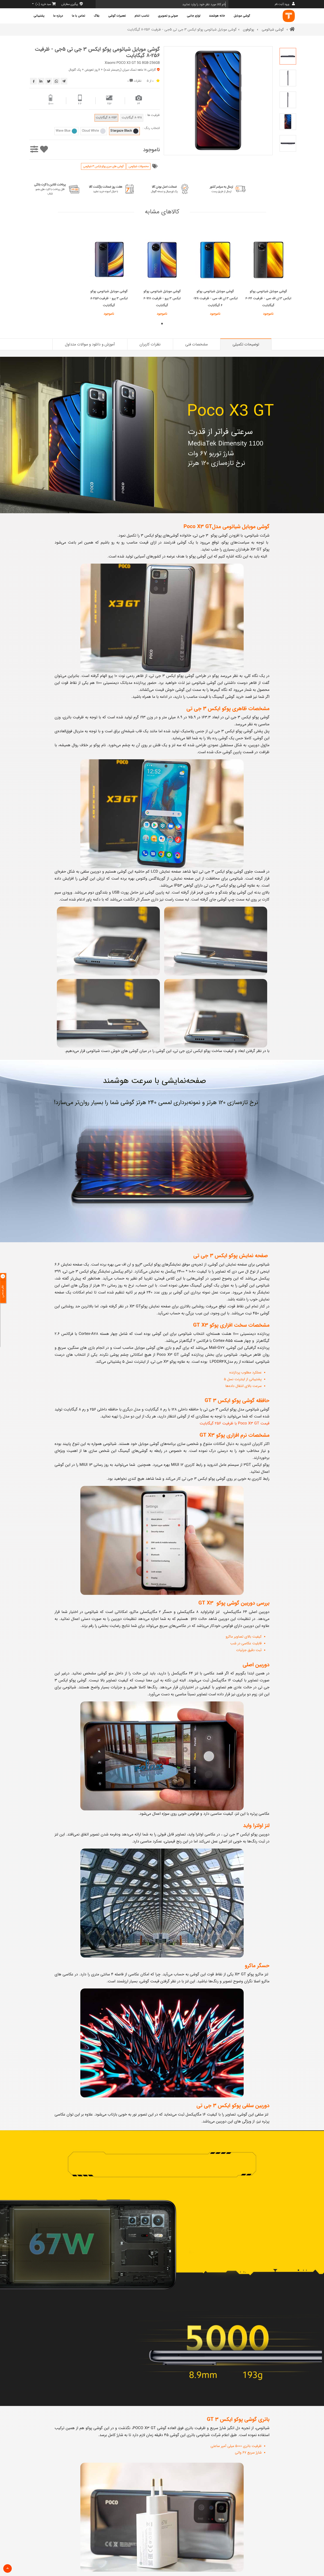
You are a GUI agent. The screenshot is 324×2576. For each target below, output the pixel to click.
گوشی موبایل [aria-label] (242, 16)
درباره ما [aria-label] (58, 16)
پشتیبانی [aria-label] (39, 16)
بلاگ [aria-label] (97, 16)
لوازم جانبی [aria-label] (193, 16)
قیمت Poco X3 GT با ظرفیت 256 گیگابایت (235, 1424)
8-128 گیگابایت (132, 117)
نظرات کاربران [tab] (150, 344)
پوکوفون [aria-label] (248, 29)
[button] (162, 324)
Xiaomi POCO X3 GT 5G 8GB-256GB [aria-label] (132, 63)
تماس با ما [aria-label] (78, 16)
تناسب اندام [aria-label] (142, 16)
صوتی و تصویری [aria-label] (168, 16)
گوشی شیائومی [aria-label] (273, 29)
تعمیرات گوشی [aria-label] (117, 16)
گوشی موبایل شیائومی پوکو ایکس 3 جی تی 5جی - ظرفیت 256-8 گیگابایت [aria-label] (97, 52)
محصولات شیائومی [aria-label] (138, 166)
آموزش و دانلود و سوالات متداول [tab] (90, 344)
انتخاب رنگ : (151, 128)
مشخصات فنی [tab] (196, 344)
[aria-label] (72, 4)
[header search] (162, 4)
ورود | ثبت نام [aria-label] (282, 4)
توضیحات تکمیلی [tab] (246, 344)
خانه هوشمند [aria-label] (217, 16)
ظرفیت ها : (152, 115)
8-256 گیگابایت (106, 117)
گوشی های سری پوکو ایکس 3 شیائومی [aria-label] (103, 166)
